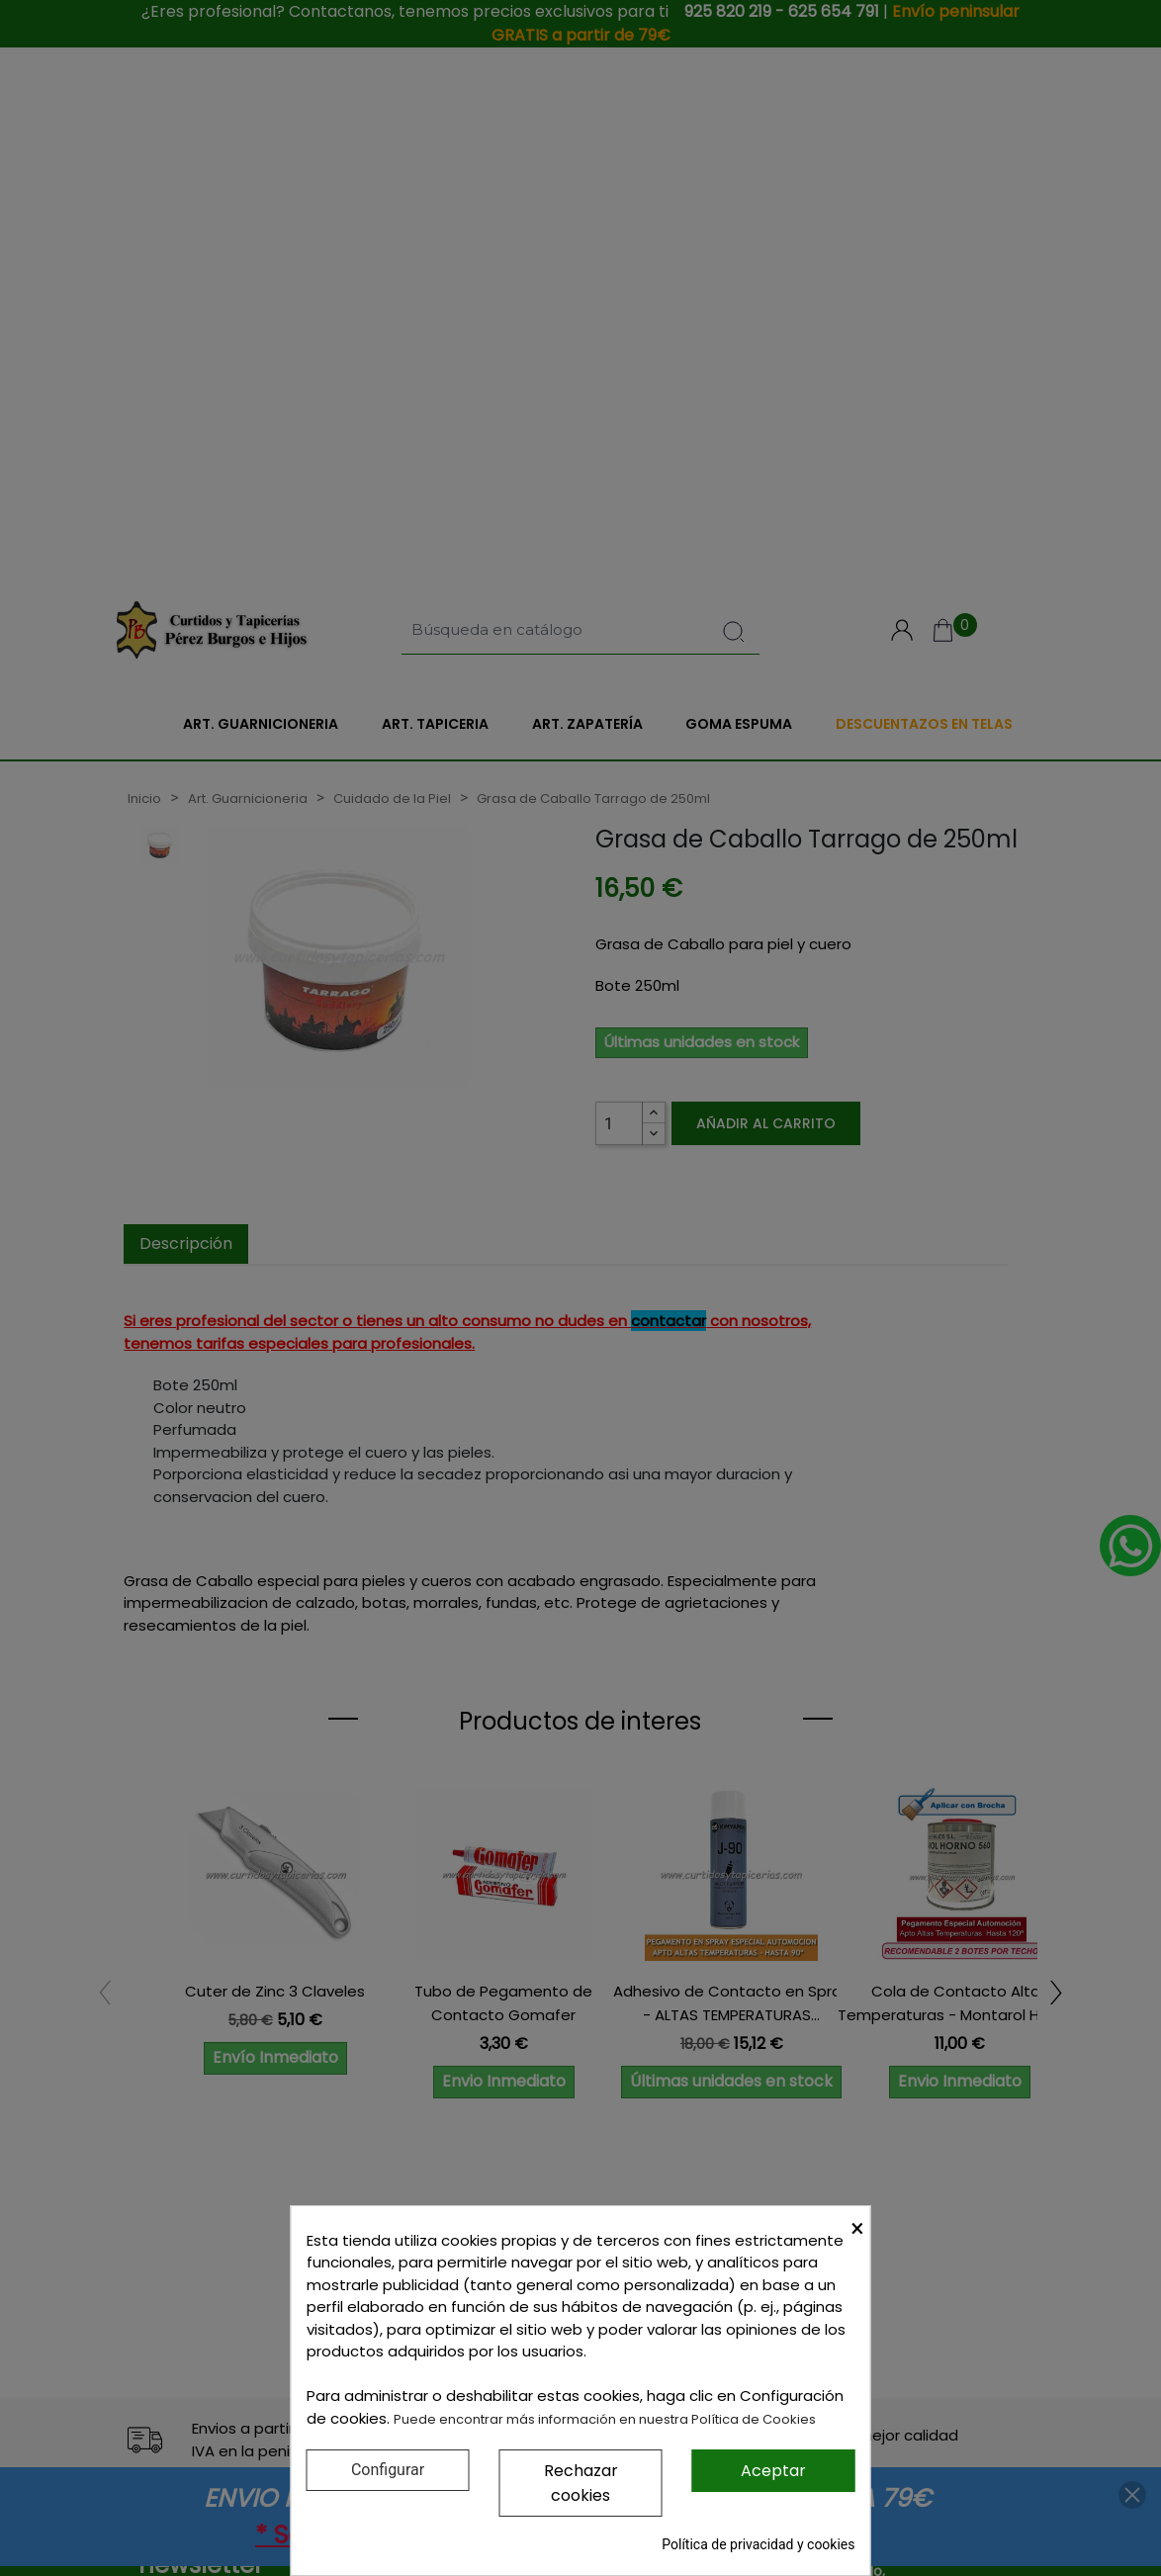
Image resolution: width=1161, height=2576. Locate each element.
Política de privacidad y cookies (758, 2544)
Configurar (387, 2469)
